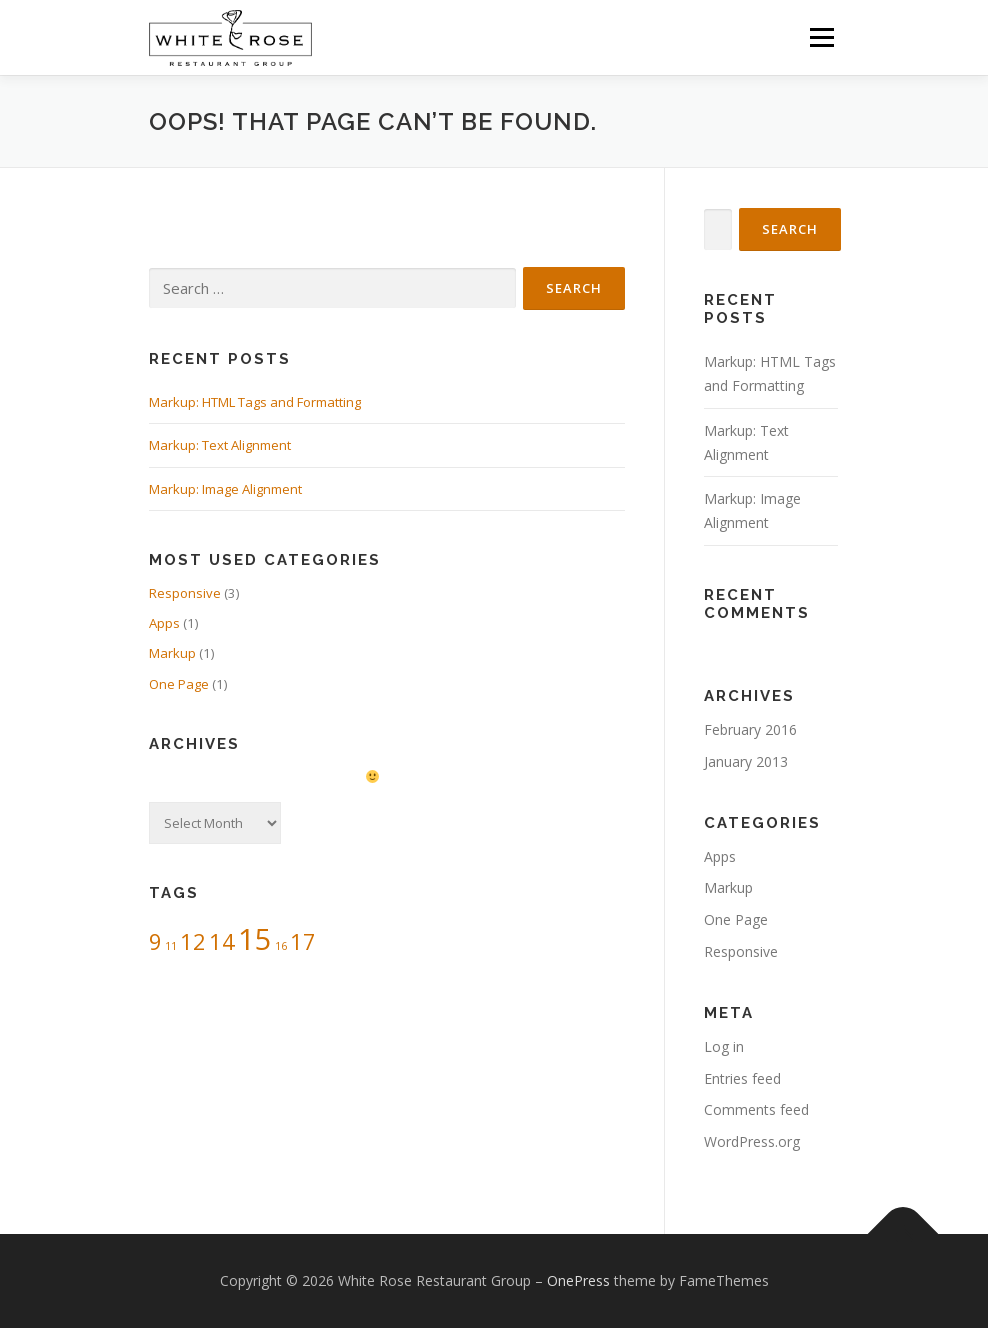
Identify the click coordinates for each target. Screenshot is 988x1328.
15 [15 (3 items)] (255, 939)
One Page (179, 684)
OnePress (578, 1280)
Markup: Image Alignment (225, 489)
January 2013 (746, 761)
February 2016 (750, 729)
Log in (724, 1046)
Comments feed (756, 1109)
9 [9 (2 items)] (155, 941)
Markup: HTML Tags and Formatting (255, 402)
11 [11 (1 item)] (171, 946)
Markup (172, 653)
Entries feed (742, 1078)
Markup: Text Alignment (220, 445)
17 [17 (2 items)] (303, 941)
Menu (821, 37)
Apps (164, 623)
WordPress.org (752, 1141)
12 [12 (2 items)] (193, 941)
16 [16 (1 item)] (281, 946)
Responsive (185, 593)
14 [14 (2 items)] (222, 941)
